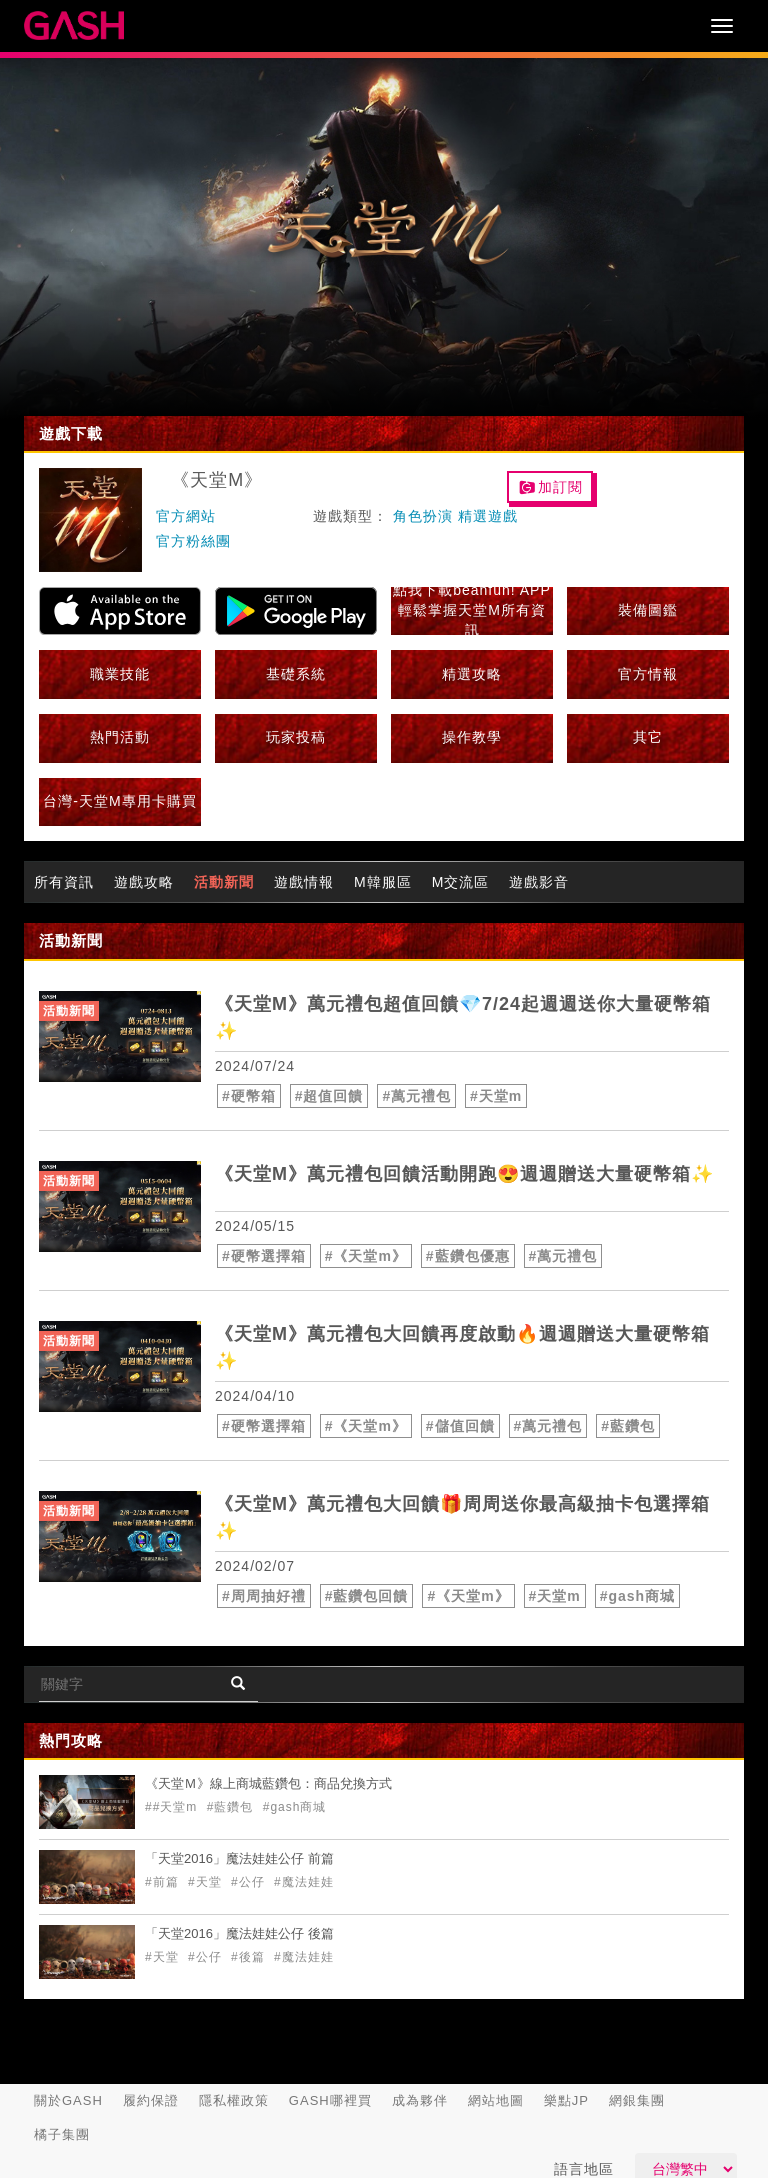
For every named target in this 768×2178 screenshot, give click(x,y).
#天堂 (207, 1882)
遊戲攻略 (144, 882)
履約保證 (151, 2100)
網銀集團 (637, 2100)
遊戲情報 (304, 882)
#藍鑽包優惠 (468, 1256)
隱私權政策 (234, 2100)
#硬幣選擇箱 (264, 1256)
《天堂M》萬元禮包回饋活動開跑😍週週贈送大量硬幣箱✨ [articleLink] (464, 1174)
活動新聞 (224, 882)
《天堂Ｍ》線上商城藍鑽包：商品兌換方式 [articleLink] (268, 1783)
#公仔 (250, 1882)
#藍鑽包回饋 (367, 1596)
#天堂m (496, 1096)
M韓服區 (383, 882)
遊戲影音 (539, 882)
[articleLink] (120, 1036)
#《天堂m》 (366, 1256)
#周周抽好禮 (264, 1596)
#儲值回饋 (460, 1426)
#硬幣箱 (249, 1096)
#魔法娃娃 (304, 1882)
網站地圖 (496, 2100)
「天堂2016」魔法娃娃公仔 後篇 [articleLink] (239, 1933)
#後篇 (250, 1957)
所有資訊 (64, 882)
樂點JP (566, 2100)
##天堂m (173, 1807)
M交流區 (461, 882)
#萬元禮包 (416, 1096)
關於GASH (68, 2100)
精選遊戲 (488, 516)
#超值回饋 (329, 1096)
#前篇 (164, 1882)
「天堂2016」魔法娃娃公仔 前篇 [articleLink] (239, 1858)
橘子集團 (62, 2134)
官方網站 (186, 516)
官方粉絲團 (193, 541)
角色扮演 (423, 516)
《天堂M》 (217, 480)
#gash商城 (637, 1596)
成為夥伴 (420, 2100)
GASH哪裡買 (330, 2100)
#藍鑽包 (628, 1426)
